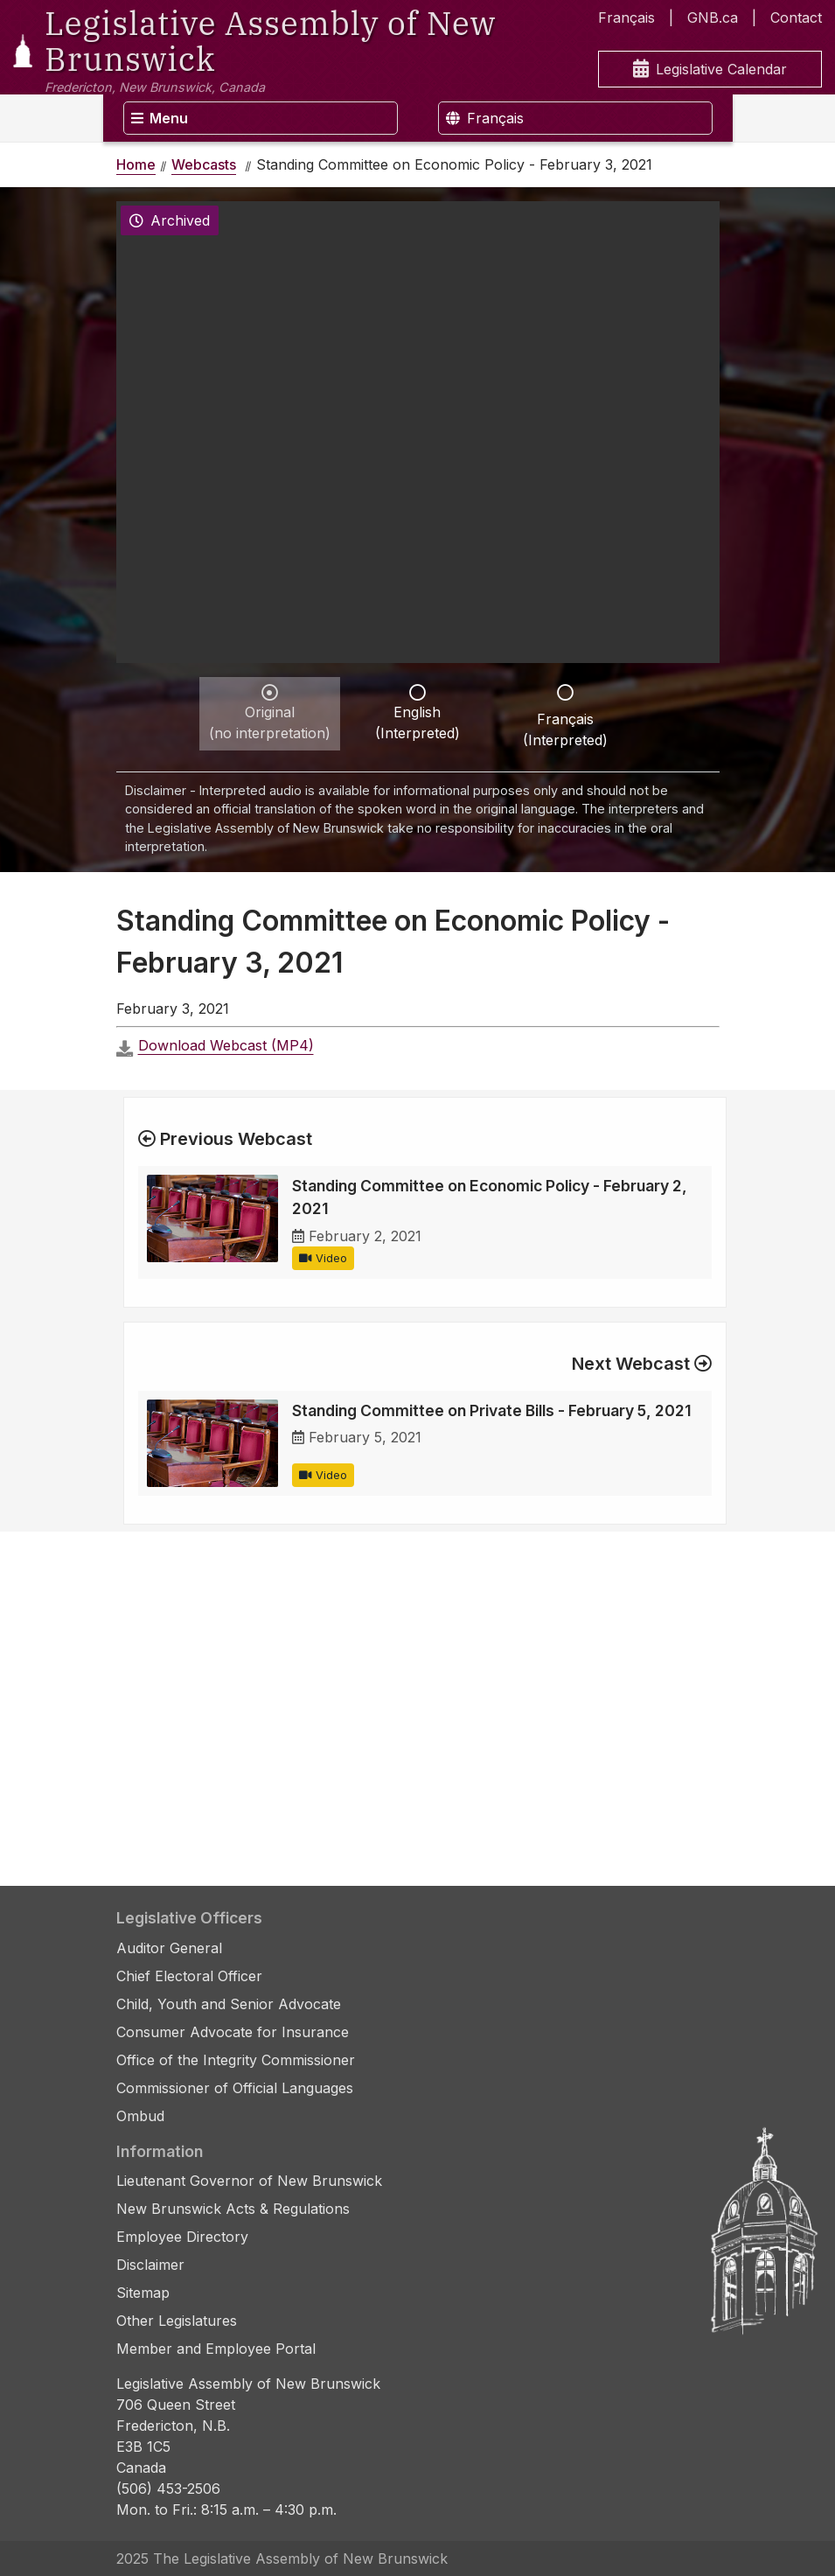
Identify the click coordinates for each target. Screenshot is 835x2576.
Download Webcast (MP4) (226, 1045)
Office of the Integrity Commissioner (235, 2060)
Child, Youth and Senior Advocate (228, 2004)
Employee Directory (182, 2236)
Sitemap (143, 2292)
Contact (796, 17)
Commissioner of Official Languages (234, 2088)
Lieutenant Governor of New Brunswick (249, 2180)
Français (626, 17)
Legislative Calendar (710, 69)
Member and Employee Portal (216, 2348)
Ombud (140, 2116)
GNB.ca (712, 17)
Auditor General (169, 1948)
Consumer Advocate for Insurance (232, 2032)
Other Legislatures (176, 2320)
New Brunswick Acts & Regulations (233, 2208)
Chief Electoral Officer (189, 1976)
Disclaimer (150, 2264)
